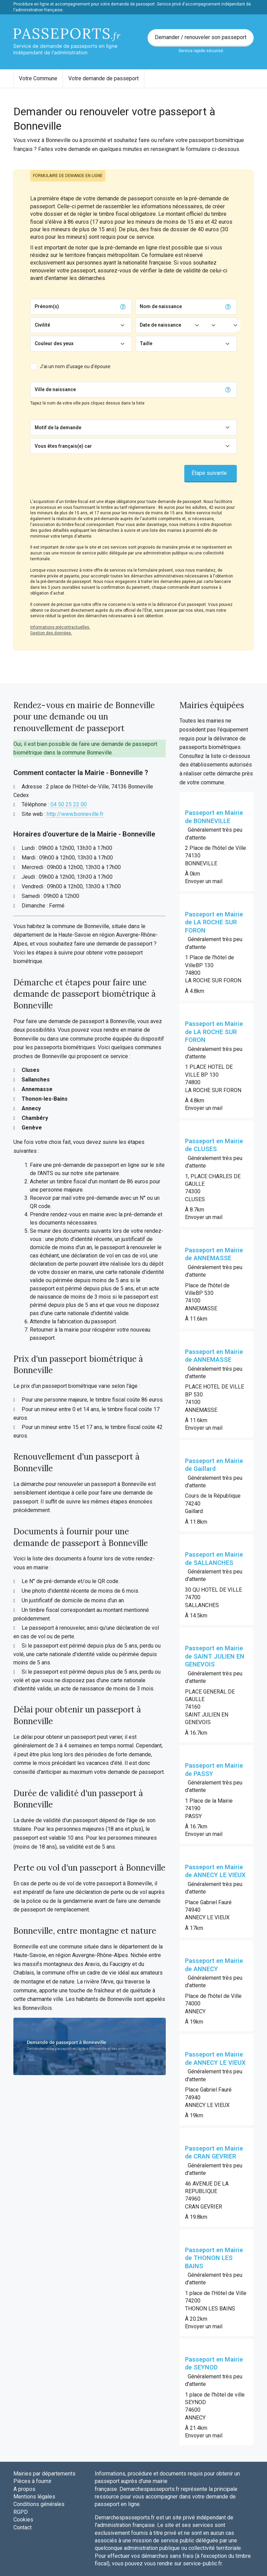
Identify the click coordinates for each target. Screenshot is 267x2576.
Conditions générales (39, 2504)
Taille (146, 343)
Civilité (42, 325)
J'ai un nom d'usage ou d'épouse (75, 366)
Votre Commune (38, 78)
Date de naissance (160, 325)
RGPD (20, 2512)
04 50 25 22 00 (68, 804)
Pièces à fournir (32, 2481)
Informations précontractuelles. (60, 627)
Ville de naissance (55, 389)
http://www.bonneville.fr (75, 814)
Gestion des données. (51, 633)
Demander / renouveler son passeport (200, 37)
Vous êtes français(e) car (63, 446)
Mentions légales (34, 2496)
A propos (24, 2489)
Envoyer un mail (203, 881)
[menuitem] (38, 78)
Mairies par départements (44, 2473)
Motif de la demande (58, 427)
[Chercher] (150, 389)
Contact (22, 2527)
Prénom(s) (47, 306)
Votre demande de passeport (103, 78)
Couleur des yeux (54, 343)
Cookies (23, 2519)
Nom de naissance (161, 306)
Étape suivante (209, 473)
